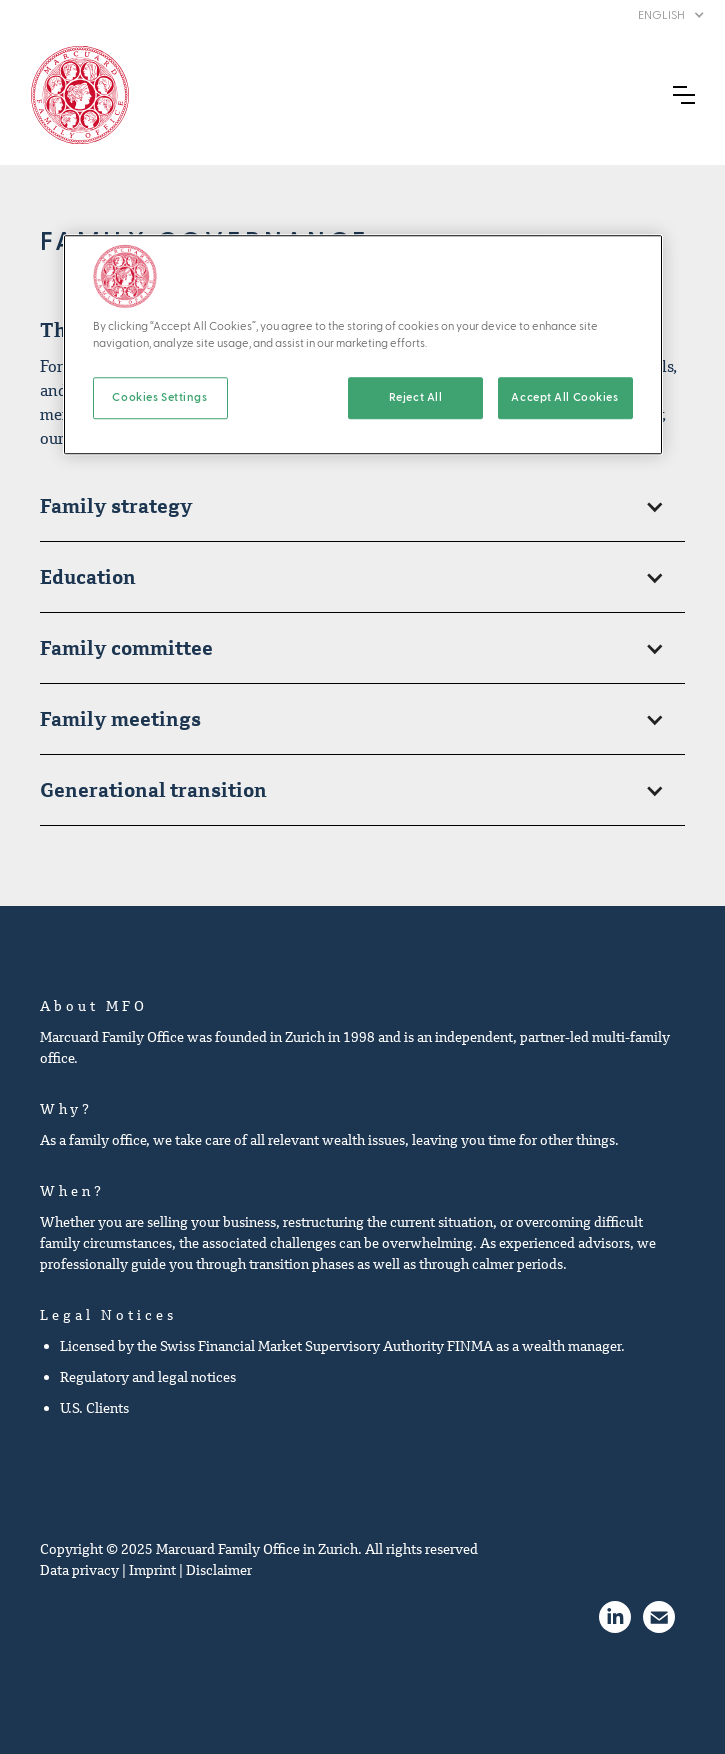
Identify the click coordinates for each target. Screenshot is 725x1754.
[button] (671, 15)
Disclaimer (219, 1570)
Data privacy (79, 1570)
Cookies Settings (159, 397)
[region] (363, 344)
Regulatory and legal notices (148, 1377)
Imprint (152, 1570)
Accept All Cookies (564, 397)
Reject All (416, 397)
